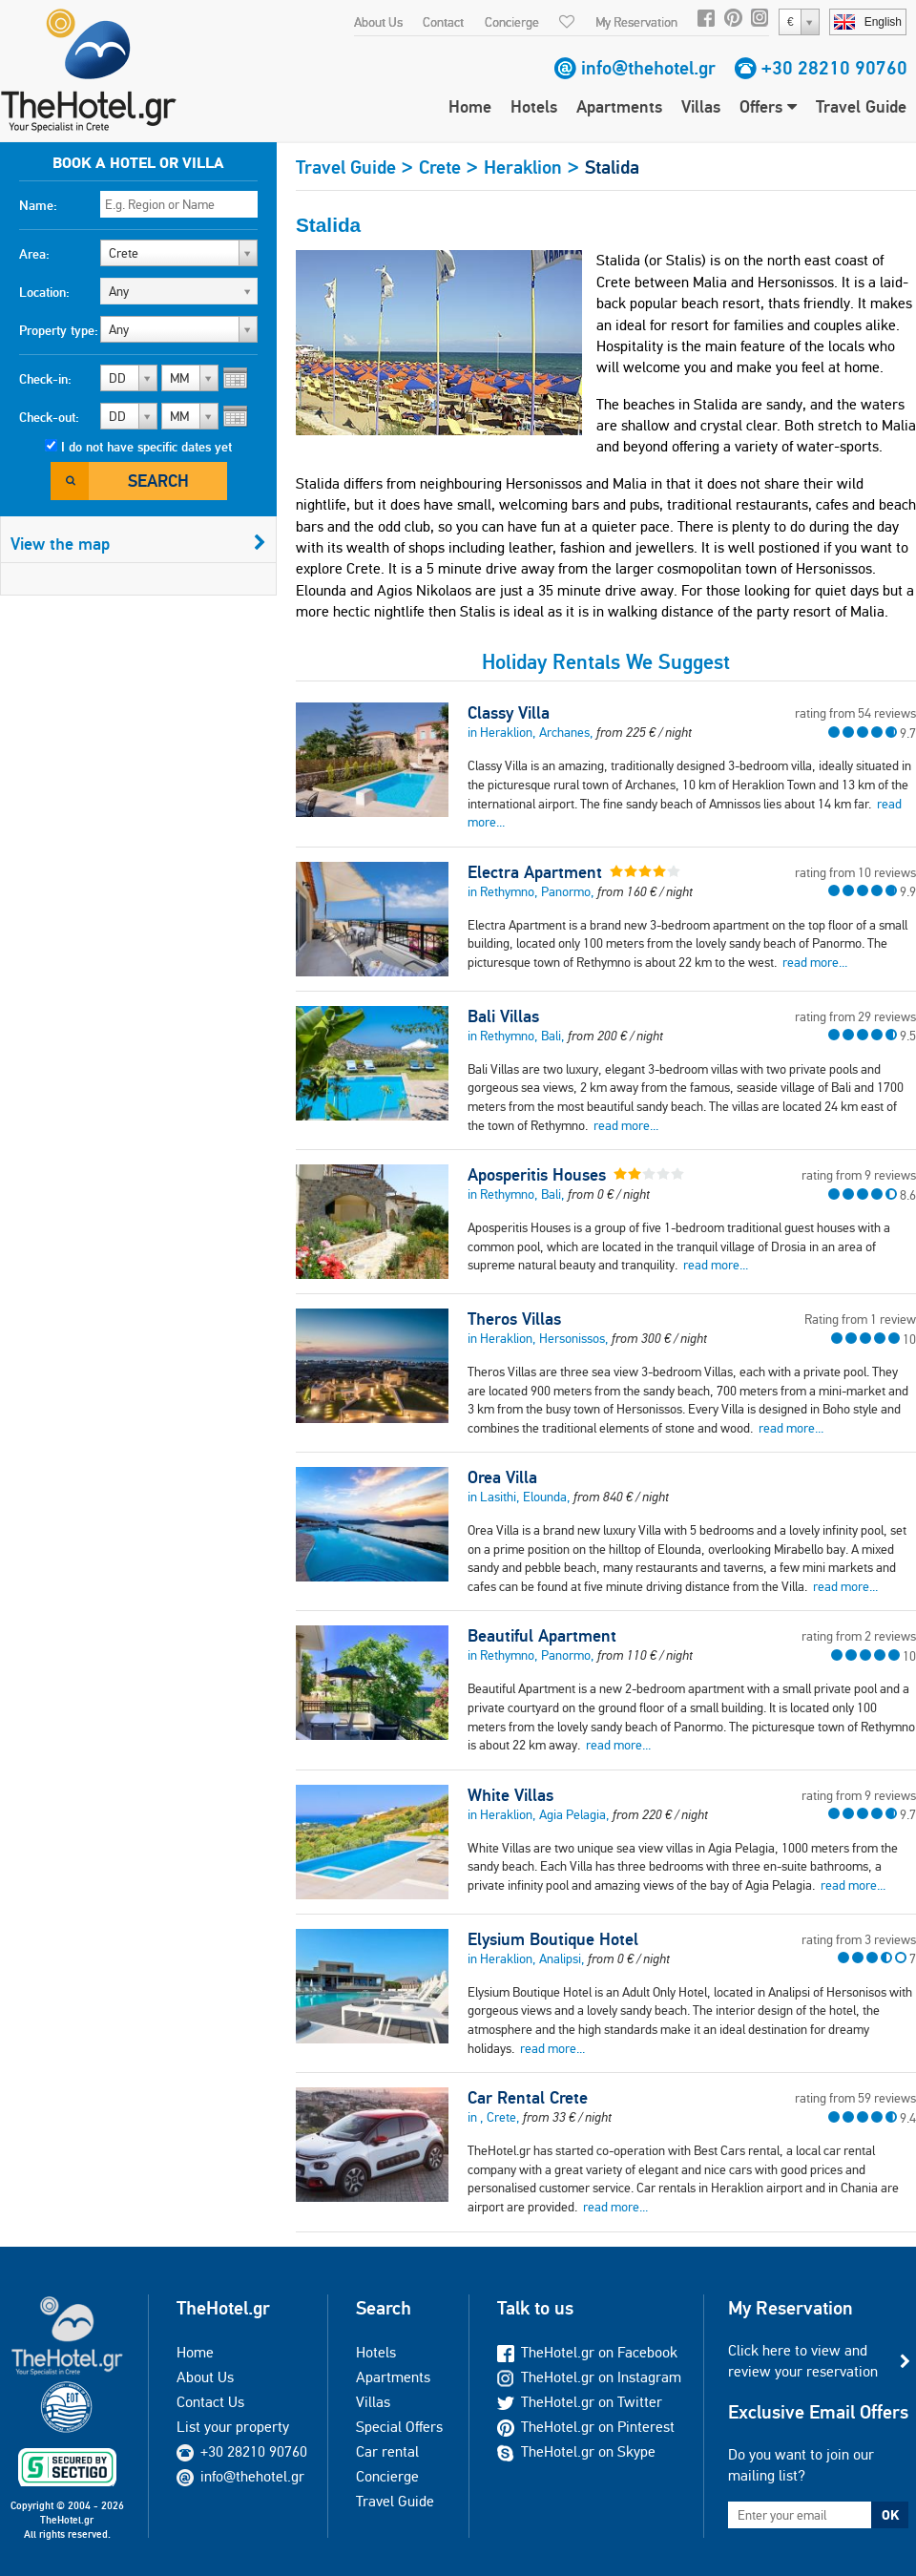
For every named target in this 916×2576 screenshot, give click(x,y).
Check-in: (45, 378)
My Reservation (636, 22)
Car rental (387, 2451)
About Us (378, 22)
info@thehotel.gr (648, 67)
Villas (700, 106)
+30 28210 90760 (834, 67)
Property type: (58, 330)
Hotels (533, 106)
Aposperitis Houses (537, 1174)
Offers (768, 106)
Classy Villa (509, 712)
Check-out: (49, 417)
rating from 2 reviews (859, 1635)
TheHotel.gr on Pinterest (586, 2427)
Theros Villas (514, 1319)
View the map (138, 543)
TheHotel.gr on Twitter (579, 2402)
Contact (443, 22)
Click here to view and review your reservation (803, 2360)
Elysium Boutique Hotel (553, 1939)
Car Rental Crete (528, 2097)
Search (158, 481)
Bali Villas (503, 1016)
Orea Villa (502, 1477)
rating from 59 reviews (855, 2097)
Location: (44, 292)
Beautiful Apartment (542, 1635)
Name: (38, 205)
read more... (814, 962)
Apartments (619, 106)
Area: (34, 253)
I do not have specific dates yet (146, 446)
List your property (233, 2427)
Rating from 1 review (860, 1319)
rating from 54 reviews (855, 713)
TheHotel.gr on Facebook (587, 2352)
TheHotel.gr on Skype (576, 2451)
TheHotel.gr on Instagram (589, 2377)
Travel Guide (861, 106)
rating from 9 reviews (859, 1174)
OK (890, 2515)
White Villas (510, 1795)
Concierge (512, 22)
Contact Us (210, 2402)
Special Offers (399, 2427)
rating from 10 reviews (855, 872)
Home (469, 106)
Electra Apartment (535, 872)
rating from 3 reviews (859, 1939)
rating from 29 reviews (855, 1016)
